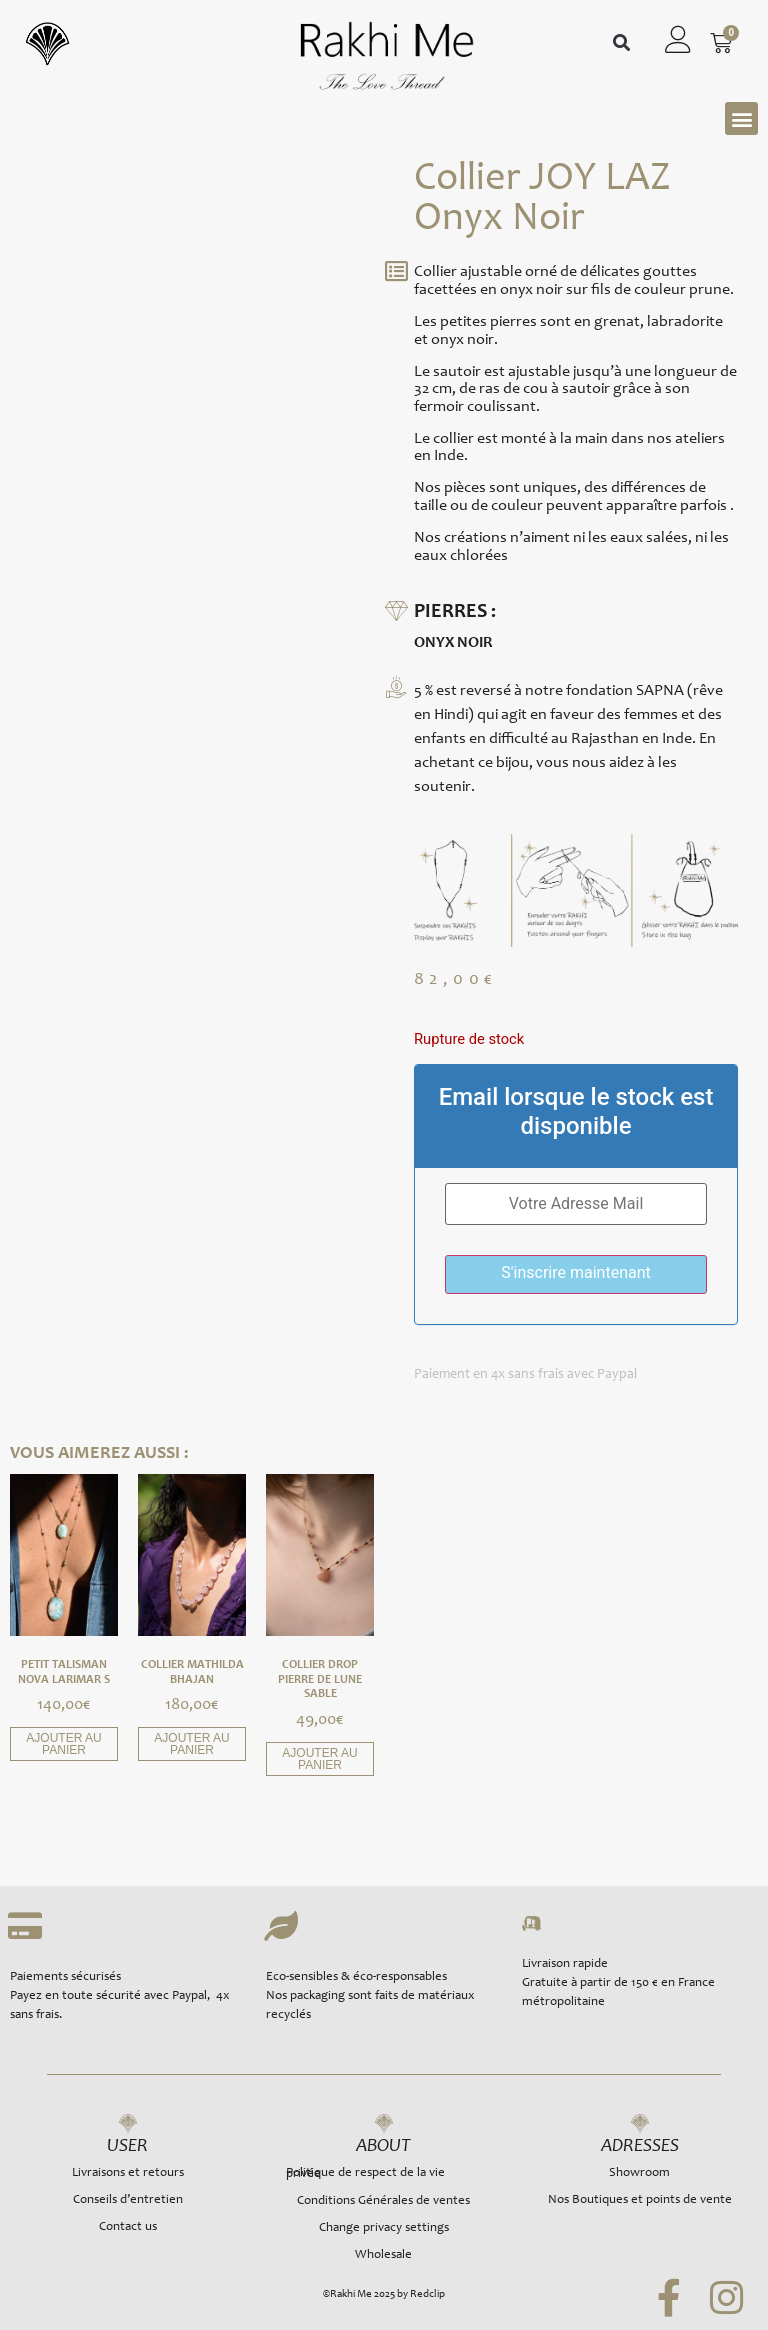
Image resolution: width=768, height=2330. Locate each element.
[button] (621, 43)
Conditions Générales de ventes (383, 2201)
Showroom (639, 2173)
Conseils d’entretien (128, 2200)
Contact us (128, 2227)
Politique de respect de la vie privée (365, 2174)
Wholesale (383, 2255)
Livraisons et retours (128, 2173)
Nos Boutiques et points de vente (640, 2200)
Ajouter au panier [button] (63, 1744)
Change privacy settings (384, 2228)
